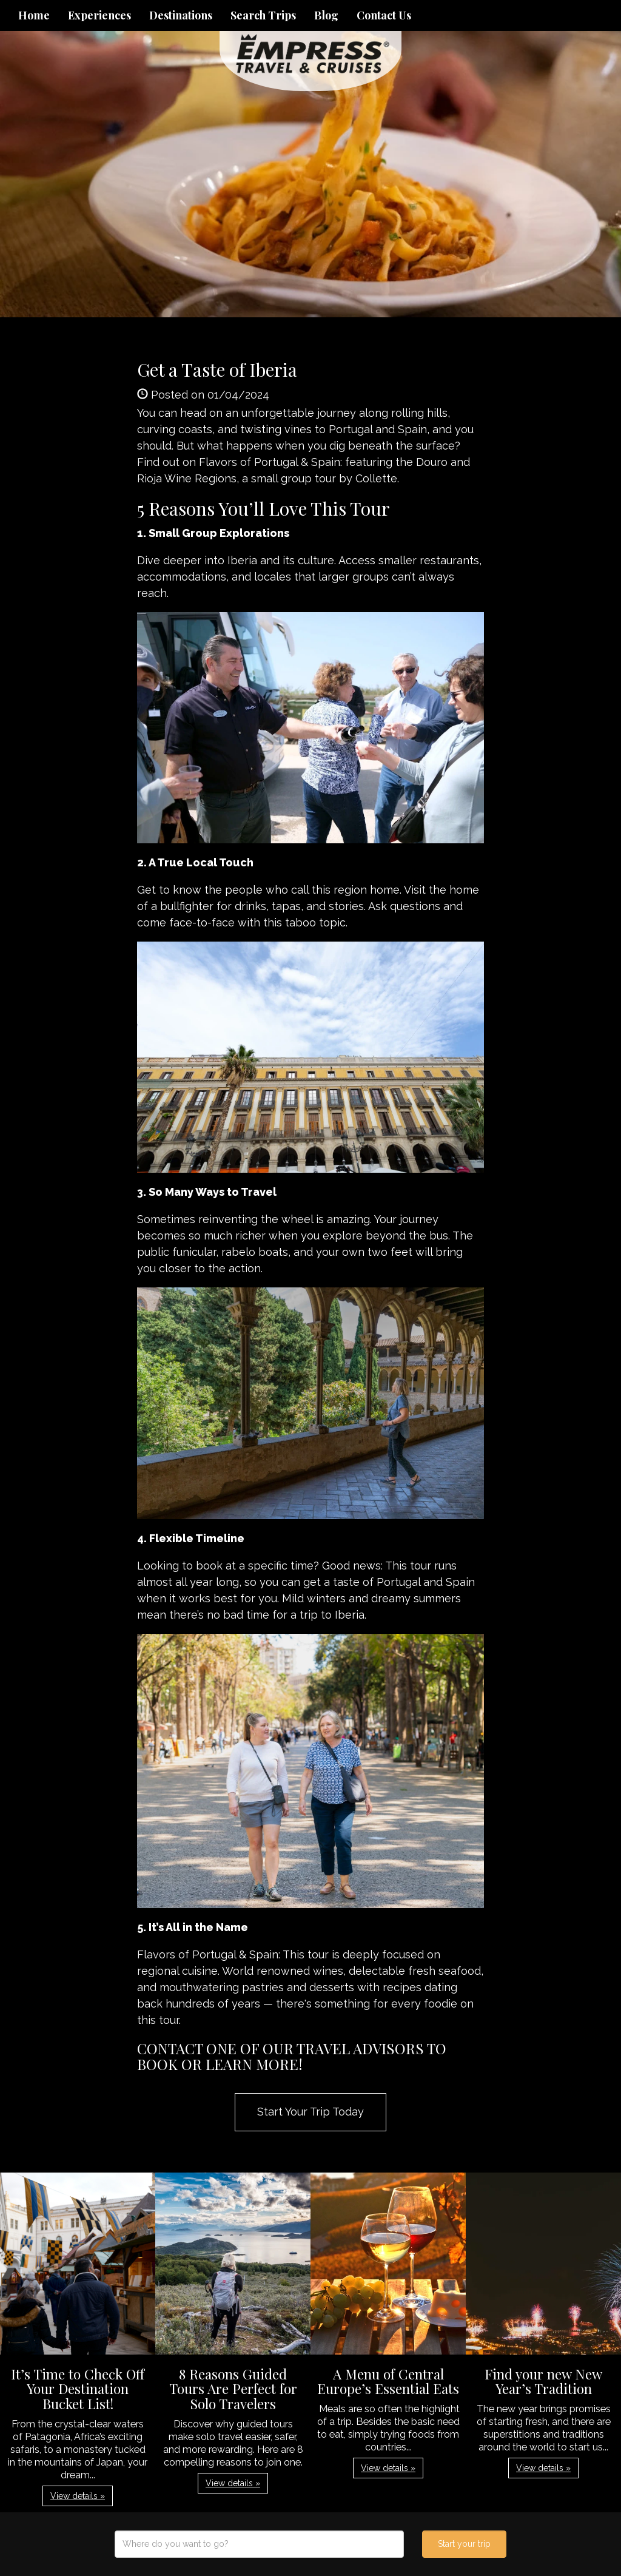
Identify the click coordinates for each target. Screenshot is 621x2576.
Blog (326, 15)
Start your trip (464, 2544)
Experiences (99, 15)
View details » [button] (77, 2496)
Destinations (180, 15)
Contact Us (384, 15)
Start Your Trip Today (310, 2111)
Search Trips (263, 15)
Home (34, 15)
